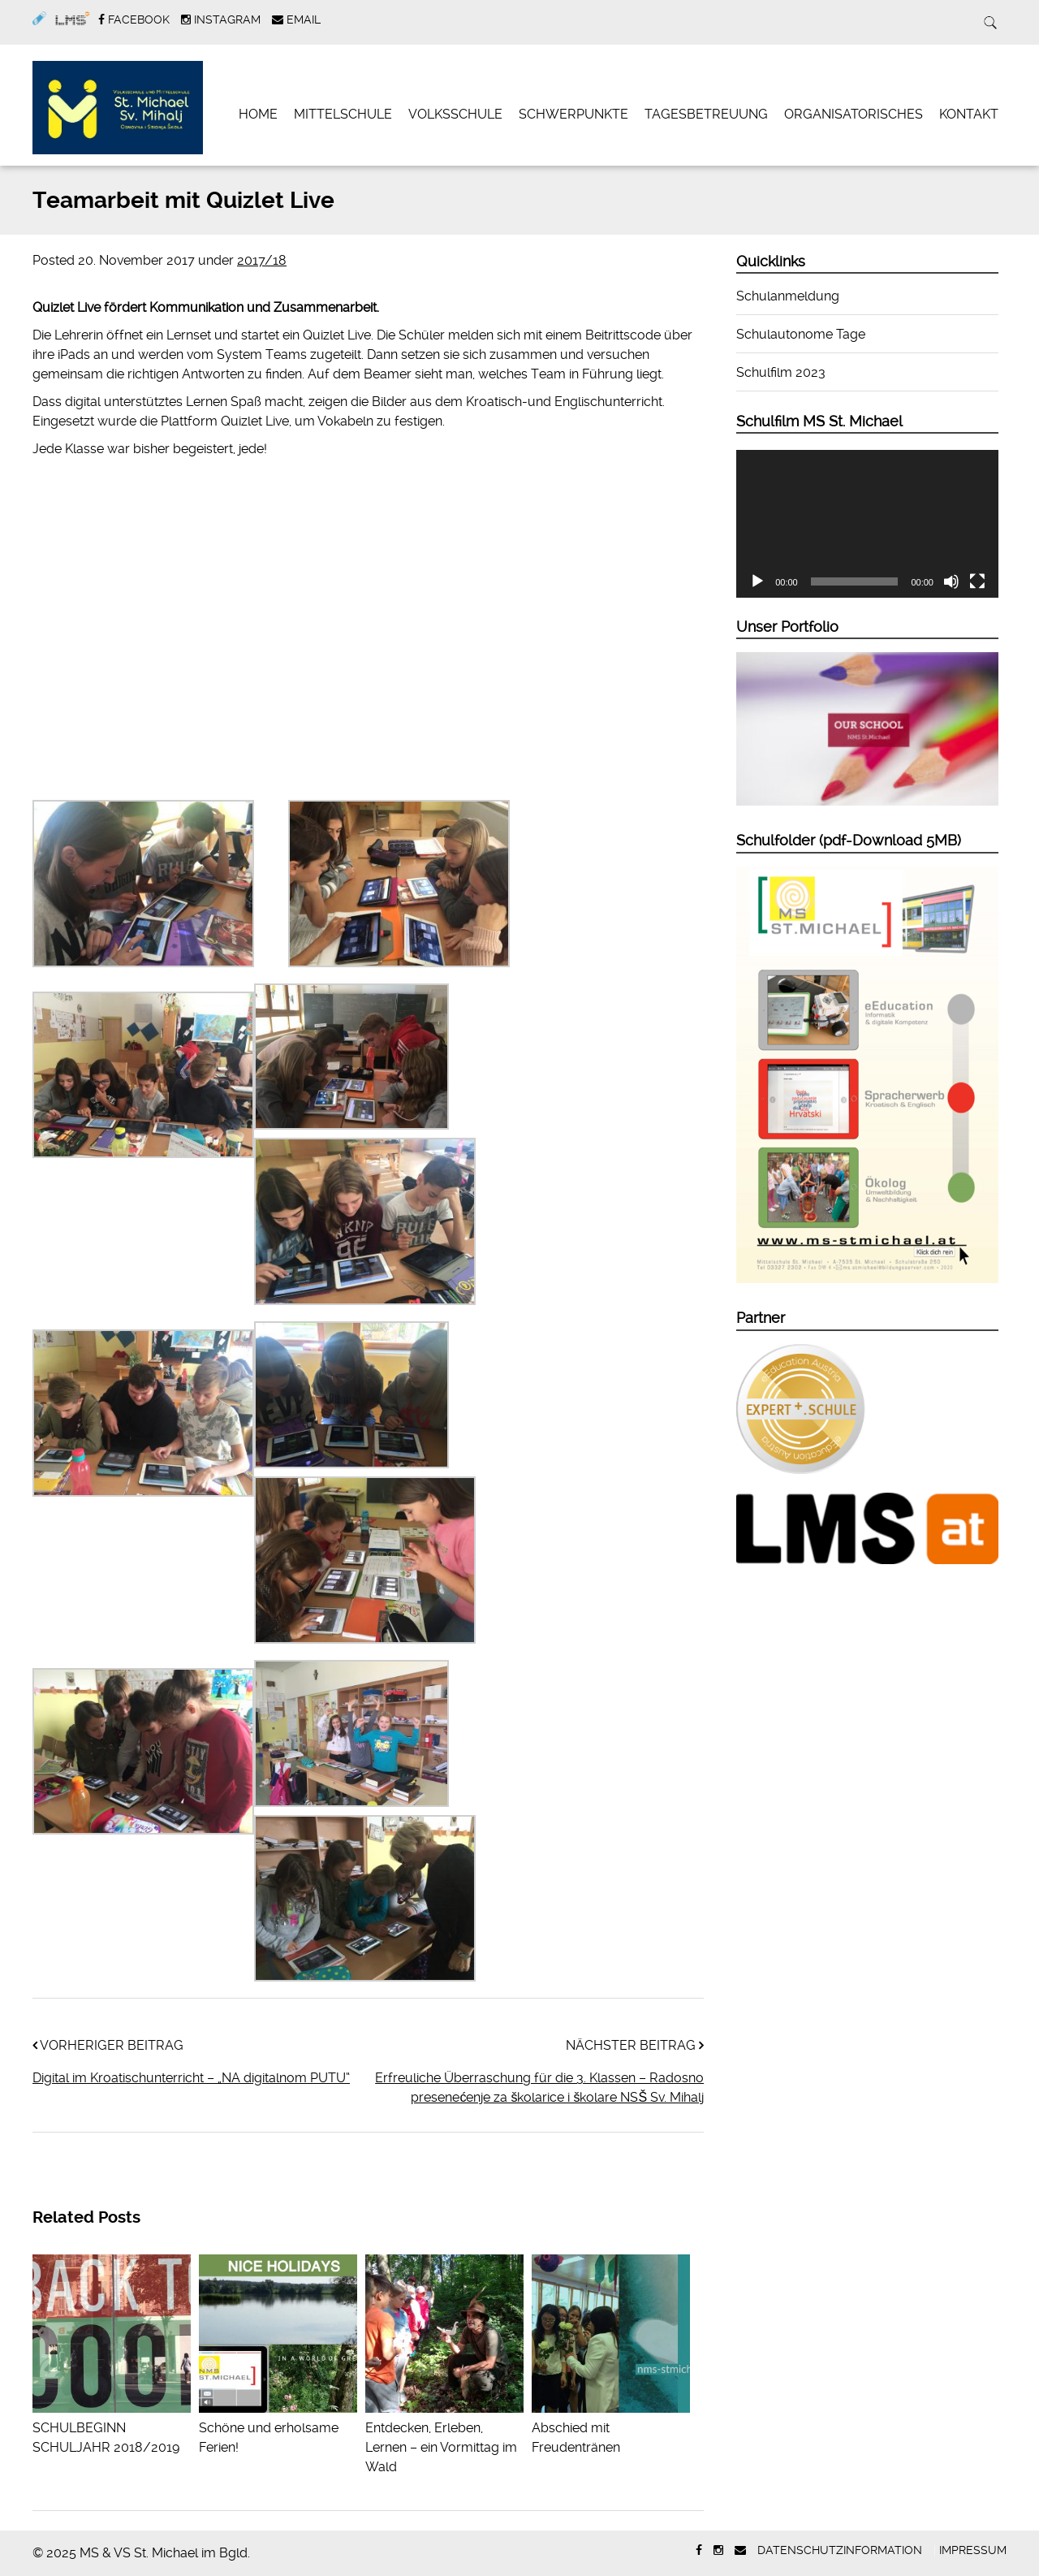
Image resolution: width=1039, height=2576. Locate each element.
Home (258, 114)
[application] (867, 524)
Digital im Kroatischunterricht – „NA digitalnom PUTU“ (191, 2077)
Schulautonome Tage (800, 334)
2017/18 (262, 260)
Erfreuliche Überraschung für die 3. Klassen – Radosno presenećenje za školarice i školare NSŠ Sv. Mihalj (539, 2087)
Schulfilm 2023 (781, 372)
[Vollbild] (977, 581)
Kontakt (968, 114)
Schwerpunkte (573, 114)
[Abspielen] (757, 581)
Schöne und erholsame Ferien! (278, 2428)
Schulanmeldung (787, 296)
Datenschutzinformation (839, 2550)
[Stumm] (951, 581)
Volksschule (455, 114)
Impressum (973, 2550)
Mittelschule (343, 114)
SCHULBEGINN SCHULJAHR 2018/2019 (111, 2428)
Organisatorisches (853, 114)
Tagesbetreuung (706, 114)
